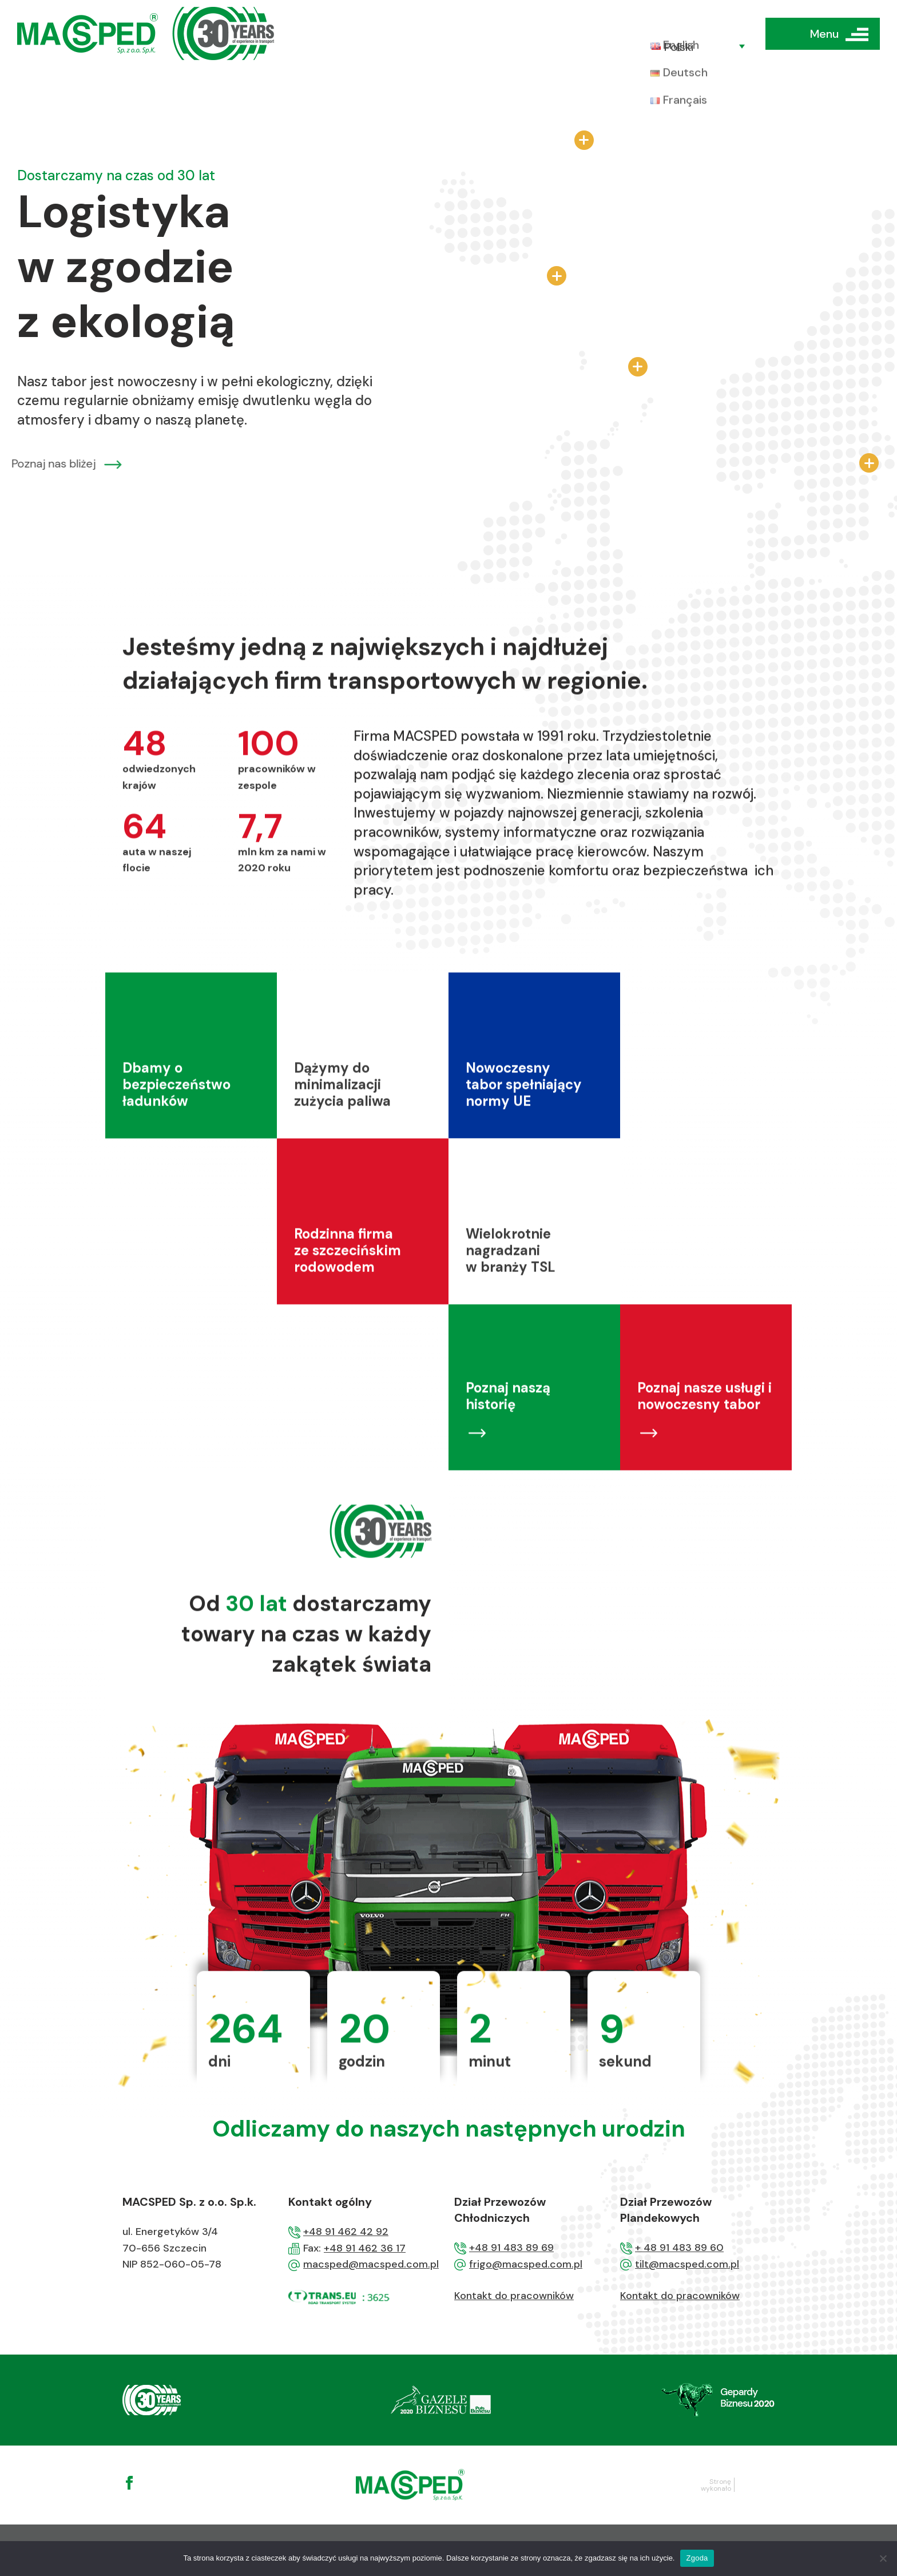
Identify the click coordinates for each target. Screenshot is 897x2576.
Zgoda (697, 2558)
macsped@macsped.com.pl (371, 2264)
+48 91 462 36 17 (365, 2248)
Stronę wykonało (716, 2485)
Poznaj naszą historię (508, 1454)
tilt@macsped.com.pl (687, 2264)
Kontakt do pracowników (514, 2295)
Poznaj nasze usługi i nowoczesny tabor (704, 1454)
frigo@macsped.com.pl (525, 2264)
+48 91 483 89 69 (511, 2247)
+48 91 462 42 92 (345, 2231)
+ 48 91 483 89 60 (679, 2247)
